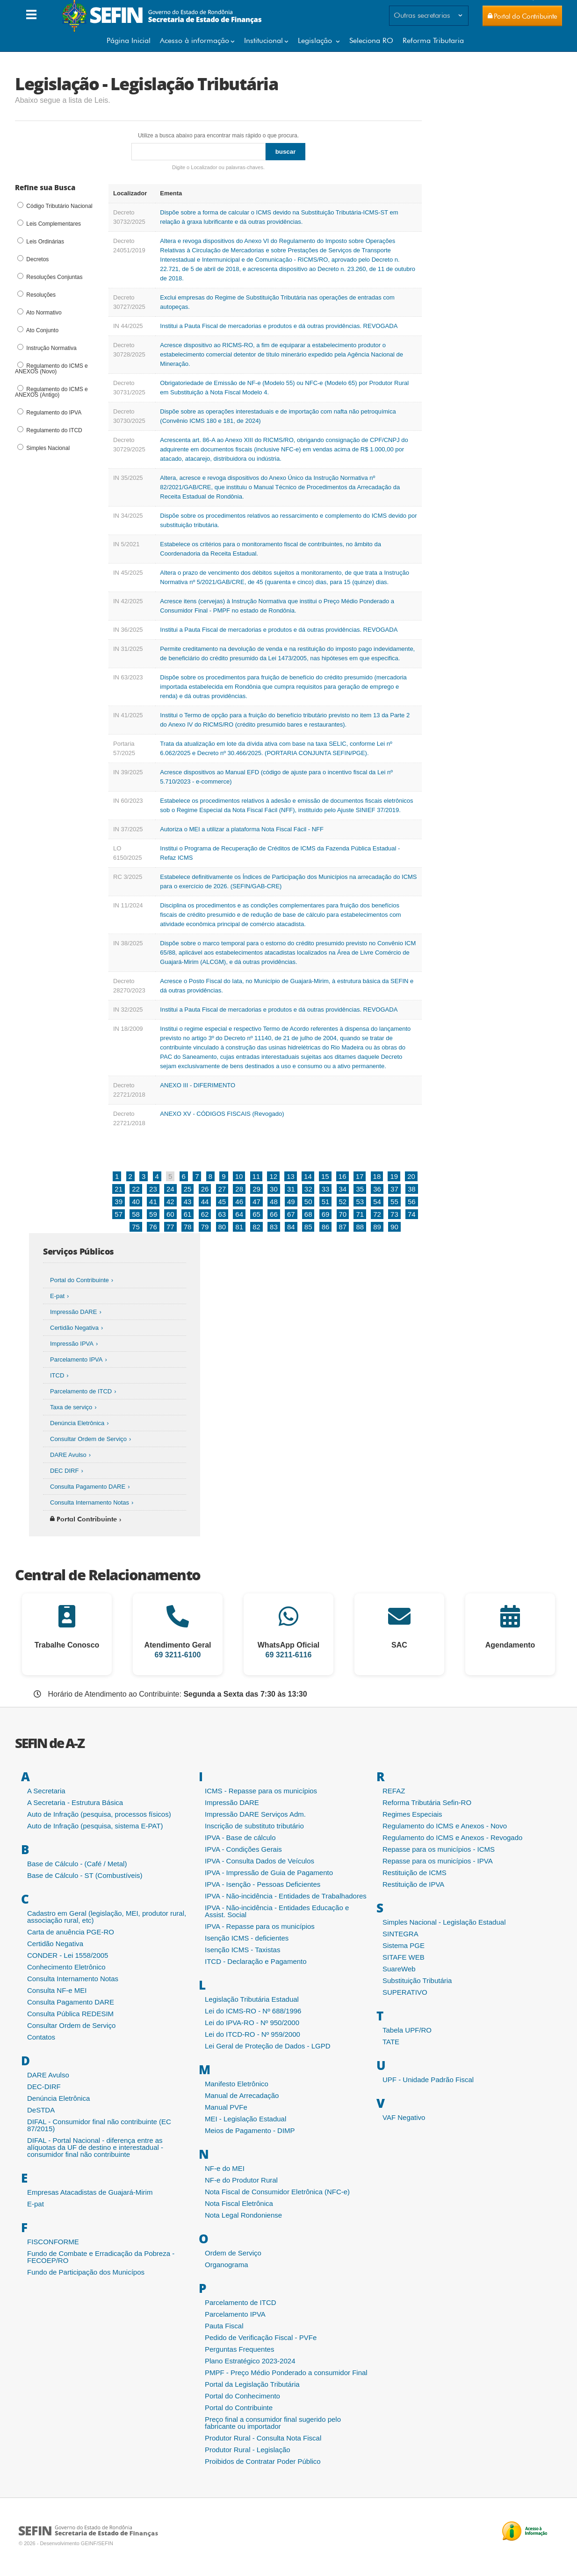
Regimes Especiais (412, 1814)
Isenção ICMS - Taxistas (242, 1950)
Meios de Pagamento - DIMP (250, 2130)
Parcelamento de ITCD (81, 1391)
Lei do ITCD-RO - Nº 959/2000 (252, 2034)
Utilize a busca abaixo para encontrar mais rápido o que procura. (218, 135)
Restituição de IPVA (413, 1884)
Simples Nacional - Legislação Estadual (443, 1922)
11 (256, 1176)
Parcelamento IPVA (76, 1359)
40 (136, 1202)
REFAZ (393, 1791)
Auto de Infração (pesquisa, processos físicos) (99, 1814)
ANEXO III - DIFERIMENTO (197, 1085)
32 (308, 1189)
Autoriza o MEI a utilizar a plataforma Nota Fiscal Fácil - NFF (242, 829)
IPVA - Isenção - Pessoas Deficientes (262, 1884)
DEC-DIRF (44, 2087)
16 (342, 1176)
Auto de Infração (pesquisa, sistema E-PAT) (95, 1826)
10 (239, 1176)
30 (274, 1189)
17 (360, 1176)
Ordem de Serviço (233, 2253)
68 (308, 1214)
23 (153, 1189)
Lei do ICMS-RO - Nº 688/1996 (253, 2011)
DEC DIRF (64, 1470)
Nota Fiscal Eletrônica (239, 2203)
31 (291, 1189)
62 (205, 1214)
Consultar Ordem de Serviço (88, 1438)
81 (239, 1227)
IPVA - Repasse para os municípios (260, 1926)
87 (343, 1227)
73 (394, 1214)
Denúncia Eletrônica (77, 1423)
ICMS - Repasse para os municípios (261, 1791)
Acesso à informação (194, 40)
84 (291, 1227)
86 (326, 1227)
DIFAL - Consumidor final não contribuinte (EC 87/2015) (99, 2125)
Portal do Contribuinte (79, 1280)
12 (273, 1176)
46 (239, 1202)
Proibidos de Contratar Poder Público (263, 2461)
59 (153, 1214)
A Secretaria (46, 1791)
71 (360, 1214)
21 (119, 1189)
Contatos (41, 2037)
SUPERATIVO (404, 1992)
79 (205, 1227)
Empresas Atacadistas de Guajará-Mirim (89, 2192)
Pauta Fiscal (224, 2326)
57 (119, 1214)
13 (291, 1176)
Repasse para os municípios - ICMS (438, 1849)
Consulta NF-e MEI (57, 1990)
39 (119, 1202)
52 (343, 1202)
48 (274, 1202)
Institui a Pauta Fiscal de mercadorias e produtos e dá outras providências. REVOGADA (278, 325)
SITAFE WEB (403, 1957)
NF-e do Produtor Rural (241, 2180)
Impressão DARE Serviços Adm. (255, 1814)
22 (136, 1189)
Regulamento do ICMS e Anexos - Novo (444, 1826)
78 (188, 1227)
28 (239, 1189)
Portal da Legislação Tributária (252, 2384)
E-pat (57, 1295)
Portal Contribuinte (83, 1518)
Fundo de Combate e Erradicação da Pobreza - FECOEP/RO (100, 2256)
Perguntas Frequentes (239, 2349)
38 (412, 1189)
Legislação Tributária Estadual (252, 1999)
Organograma (226, 2265)
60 (170, 1214)
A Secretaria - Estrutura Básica (75, 1802)
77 (170, 1227)
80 (222, 1227)
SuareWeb (399, 1969)
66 (274, 1214)
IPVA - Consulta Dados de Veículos (259, 1861)
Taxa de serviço (71, 1407)
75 (136, 1227)
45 (222, 1202)
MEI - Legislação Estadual (245, 2119)
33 (326, 1189)
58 (136, 1214)
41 (153, 1202)
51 (326, 1202)
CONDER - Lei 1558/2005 (67, 1955)
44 (205, 1202)
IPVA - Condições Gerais (243, 1849)
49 (291, 1202)
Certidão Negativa (74, 1327)
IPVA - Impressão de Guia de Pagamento (269, 1873)
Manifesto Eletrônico (236, 2084)
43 (188, 1202)
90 (394, 1227)
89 (377, 1227)
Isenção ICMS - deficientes (246, 1938)
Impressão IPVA (72, 1343)
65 (256, 1214)
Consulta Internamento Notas (89, 1502)
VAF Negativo (403, 2117)
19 (394, 1176)
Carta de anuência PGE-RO (70, 1932)
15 (325, 1176)
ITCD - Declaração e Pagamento (256, 1961)
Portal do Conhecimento (242, 2396)
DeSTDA (41, 2110)
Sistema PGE (403, 1945)
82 (256, 1227)
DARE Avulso (68, 1454)
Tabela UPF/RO (407, 2030)
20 (411, 1176)
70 (343, 1214)
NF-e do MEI (225, 2168)
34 (343, 1189)
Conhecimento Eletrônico (66, 1967)
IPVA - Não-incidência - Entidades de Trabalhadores (286, 1896)
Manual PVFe (226, 2107)
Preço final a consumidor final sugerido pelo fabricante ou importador (273, 2422)
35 (360, 1189)
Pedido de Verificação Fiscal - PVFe (261, 2337)
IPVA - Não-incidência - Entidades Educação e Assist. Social (277, 1911)
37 (394, 1189)
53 (360, 1202)
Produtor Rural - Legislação (247, 2450)
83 (274, 1227)
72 (377, 1214)
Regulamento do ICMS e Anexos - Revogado (452, 1837)
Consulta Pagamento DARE (87, 1486)
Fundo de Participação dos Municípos (85, 2272)
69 (326, 1214)
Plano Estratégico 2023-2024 (250, 2361)
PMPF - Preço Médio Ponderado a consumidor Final (286, 2372)
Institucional (263, 40)
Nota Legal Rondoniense (243, 2215)
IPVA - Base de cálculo (240, 1837)
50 (308, 1202)
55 (394, 1202)
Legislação (316, 40)
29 (256, 1189)
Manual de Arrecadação (242, 2095)
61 (188, 1214)
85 (308, 1227)
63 (222, 1214)
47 (256, 1202)
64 (239, 1214)
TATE (390, 2042)
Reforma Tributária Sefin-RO (426, 1802)
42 (170, 1202)
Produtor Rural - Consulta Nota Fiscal (263, 2438)
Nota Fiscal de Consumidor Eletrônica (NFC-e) (277, 2192)
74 (412, 1214)
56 (412, 1202)
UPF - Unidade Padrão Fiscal (428, 2080)
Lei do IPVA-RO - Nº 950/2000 (252, 2023)
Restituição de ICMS (414, 1873)
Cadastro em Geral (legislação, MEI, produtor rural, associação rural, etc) (106, 1916)
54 (377, 1202)
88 (360, 1227)
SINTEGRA (400, 1934)
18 (377, 1176)
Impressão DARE (73, 1311)
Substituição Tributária (417, 1980)
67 (291, 1214)
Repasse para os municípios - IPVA (437, 1861)
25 (188, 1189)
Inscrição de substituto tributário (254, 1826)
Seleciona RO (371, 40)
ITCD (57, 1375)
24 (170, 1189)
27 (222, 1189)
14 (308, 1176)
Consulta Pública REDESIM (70, 2014)
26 (205, 1189)
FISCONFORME (53, 2242)
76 (153, 1227)
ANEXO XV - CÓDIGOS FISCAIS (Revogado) (222, 1113)
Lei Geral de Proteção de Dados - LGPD (267, 2046)
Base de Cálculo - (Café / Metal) (77, 1864)
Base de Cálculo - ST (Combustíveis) (84, 1875)
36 (377, 1189)
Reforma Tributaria (433, 40)
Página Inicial (129, 40)
